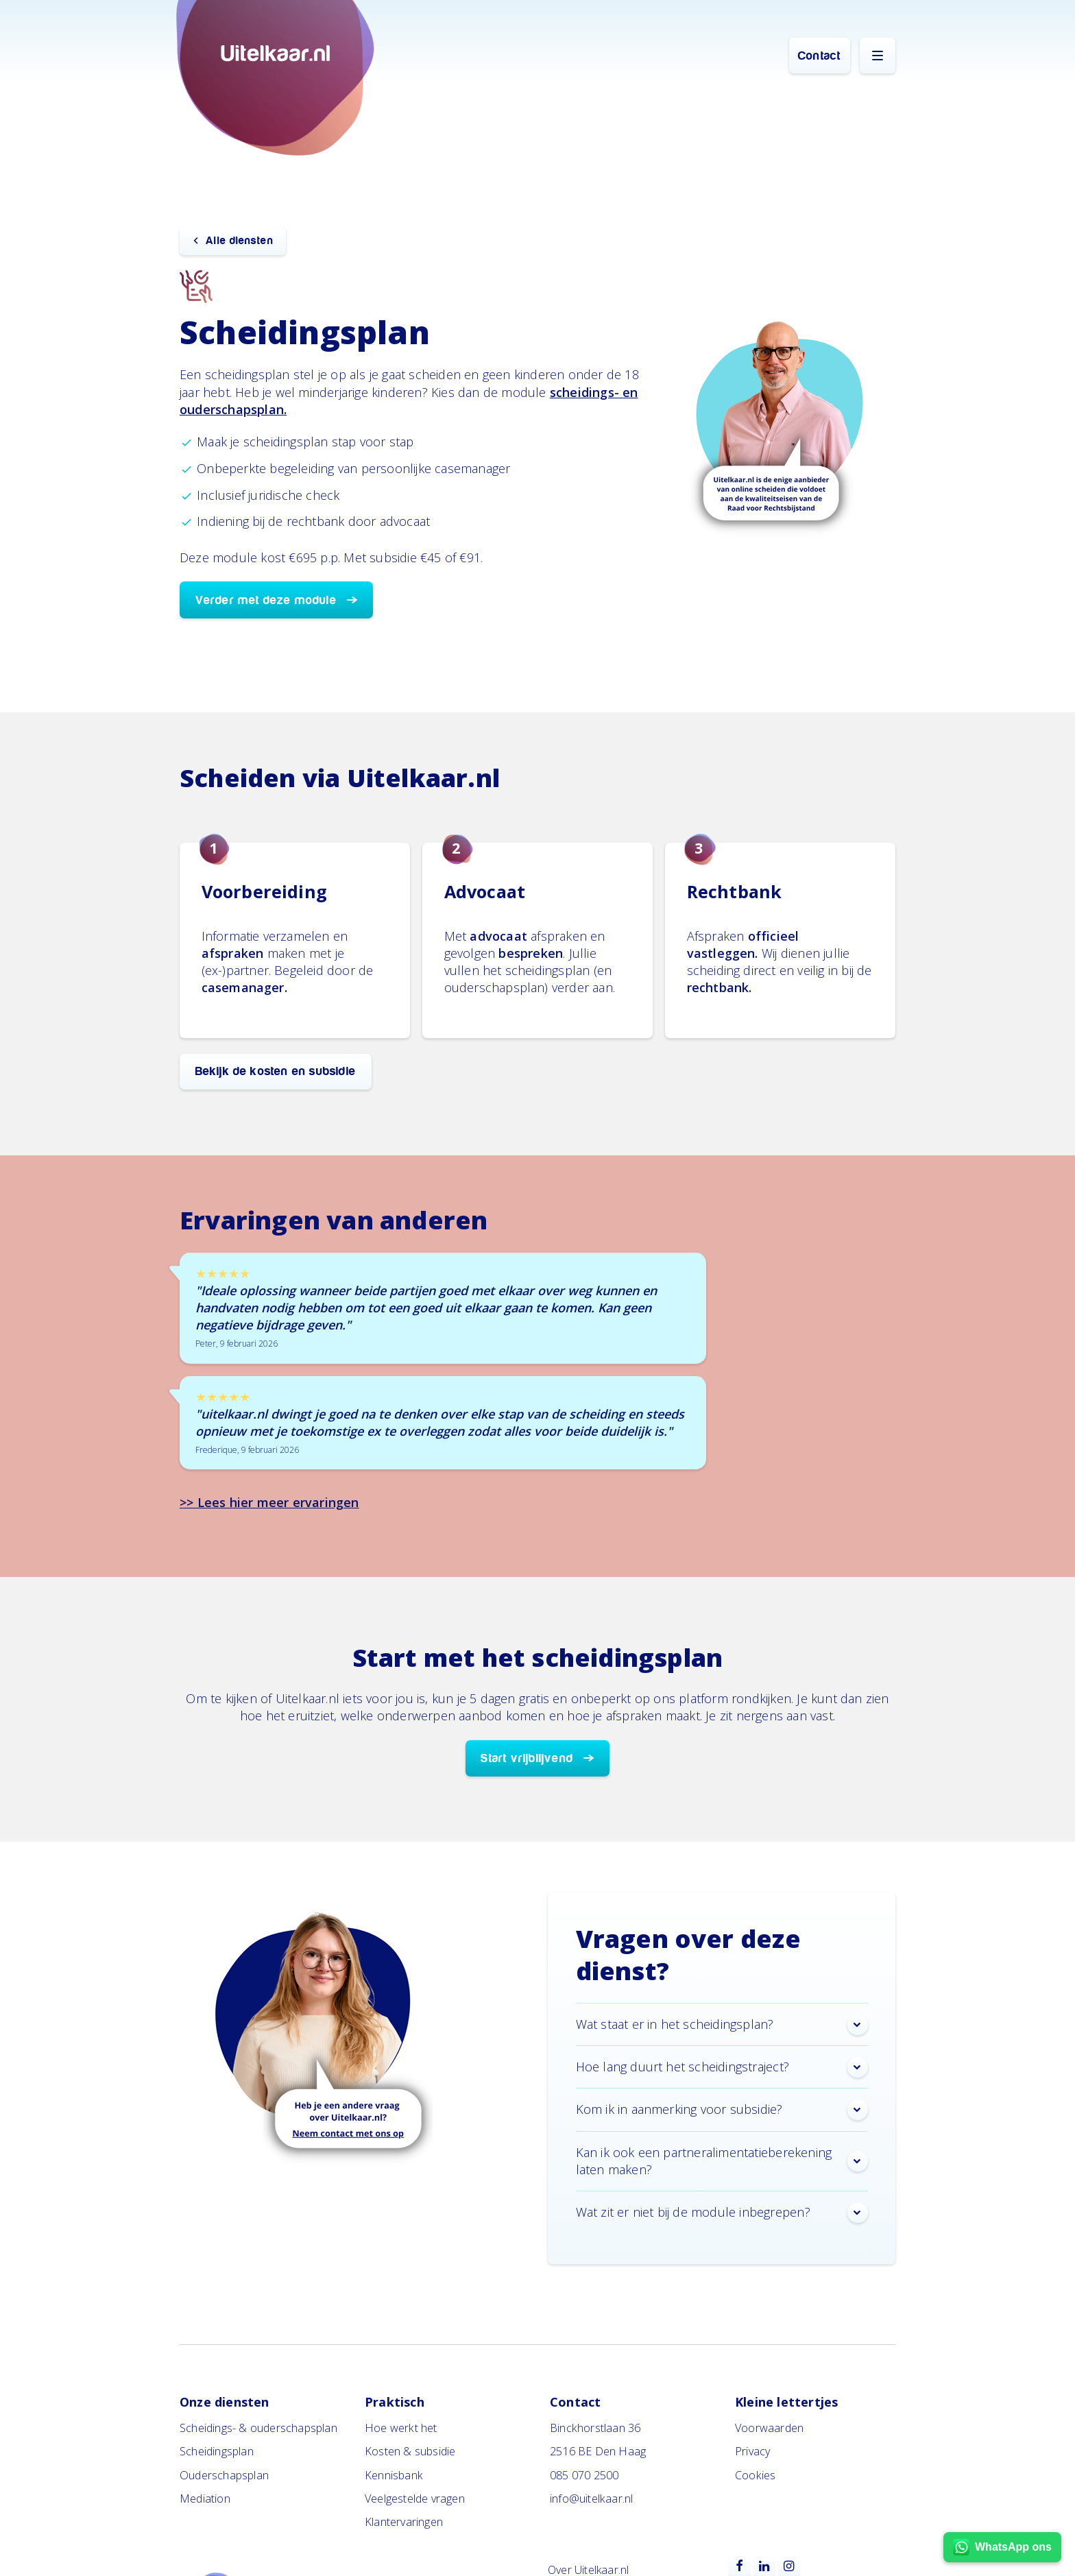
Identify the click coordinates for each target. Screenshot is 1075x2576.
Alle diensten (240, 240)
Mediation (205, 2498)
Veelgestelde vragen (415, 2498)
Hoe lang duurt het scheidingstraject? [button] (722, 2067)
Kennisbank (394, 2475)
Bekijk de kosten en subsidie (276, 1071)
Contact (819, 55)
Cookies (755, 2475)
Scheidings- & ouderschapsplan (258, 2427)
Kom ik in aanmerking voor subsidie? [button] (722, 2109)
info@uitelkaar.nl (591, 2498)
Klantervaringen (404, 2521)
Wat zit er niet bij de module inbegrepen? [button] (722, 2212)
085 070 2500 (584, 2475)
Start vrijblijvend (527, 1758)
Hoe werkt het (401, 2427)
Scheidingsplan (217, 2451)
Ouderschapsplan (224, 2475)
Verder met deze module (266, 600)
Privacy (752, 2451)
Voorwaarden (769, 2427)
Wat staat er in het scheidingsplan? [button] (722, 2024)
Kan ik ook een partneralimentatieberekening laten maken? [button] (722, 2161)
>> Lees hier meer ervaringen (269, 1502)
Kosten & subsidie (410, 2451)
